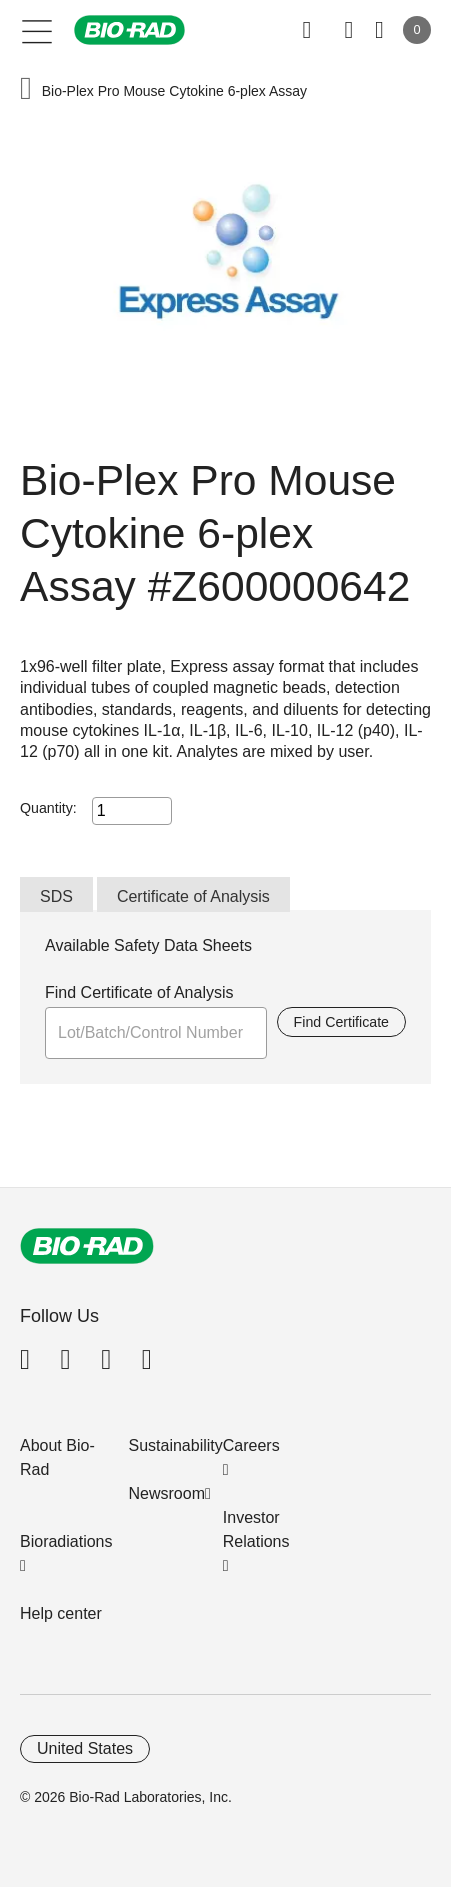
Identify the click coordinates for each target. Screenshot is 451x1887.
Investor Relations (256, 1529)
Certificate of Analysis (193, 896)
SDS (56, 896)
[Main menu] (37, 30)
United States (85, 1748)
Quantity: (48, 808)
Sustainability (176, 1445)
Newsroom (167, 1493)
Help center (61, 1613)
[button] (26, 90)
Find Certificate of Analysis (139, 992)
